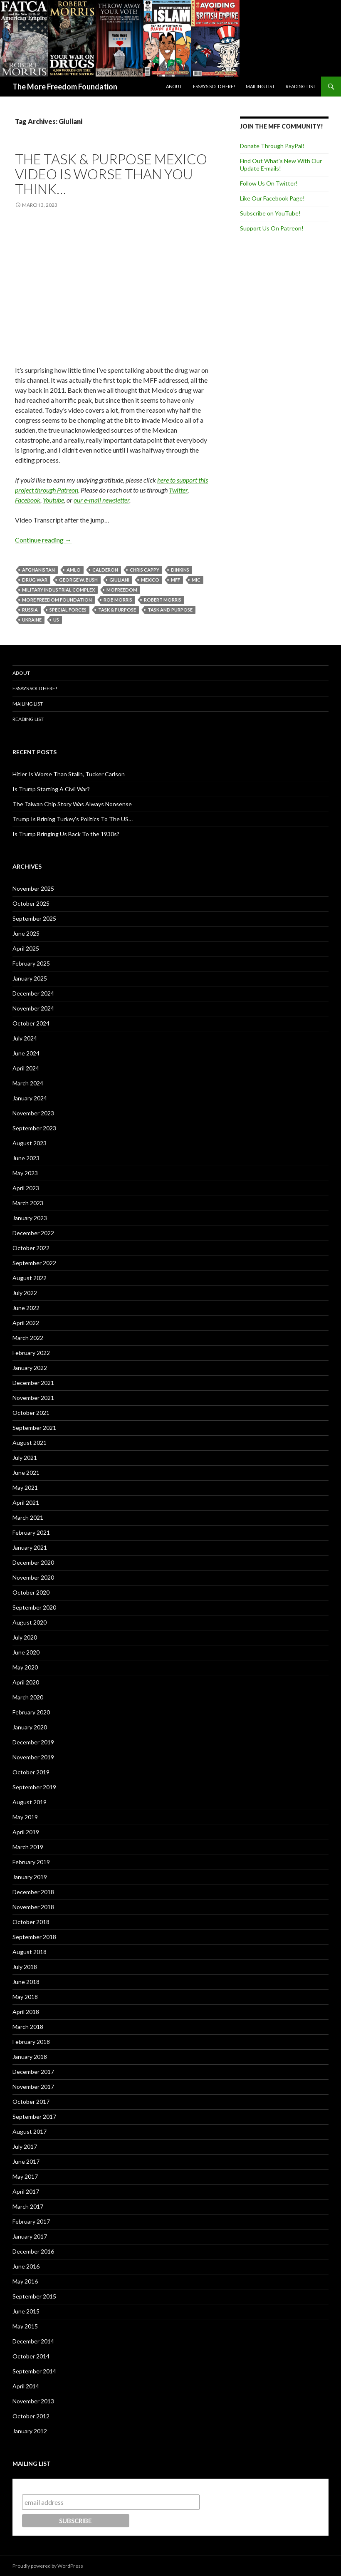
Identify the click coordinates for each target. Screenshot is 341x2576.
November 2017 (33, 2086)
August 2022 (29, 1277)
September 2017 (34, 2116)
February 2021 (31, 1532)
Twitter (178, 490)
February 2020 (31, 1712)
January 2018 (29, 2056)
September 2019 (34, 1787)
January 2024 (29, 1098)
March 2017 (27, 2206)
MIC (196, 579)
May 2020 (25, 1667)
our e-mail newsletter (101, 500)
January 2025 (29, 978)
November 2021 (33, 1397)
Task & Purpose (117, 609)
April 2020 (25, 1682)
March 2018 (27, 2026)
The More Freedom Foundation (64, 86)
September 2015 (34, 2296)
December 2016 (33, 2251)
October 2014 (30, 2356)
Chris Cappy (144, 569)
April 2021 (25, 1502)
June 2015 (26, 2311)
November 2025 (33, 888)
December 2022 (33, 1232)
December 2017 (33, 2071)
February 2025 (31, 963)
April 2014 (25, 2386)
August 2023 (29, 1143)
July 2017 (24, 2146)
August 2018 (29, 1951)
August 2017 (29, 2131)
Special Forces (67, 609)
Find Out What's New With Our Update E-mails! (281, 164)
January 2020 (29, 1727)
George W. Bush (78, 579)
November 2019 (33, 1757)
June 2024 (26, 1053)
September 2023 (34, 1128)
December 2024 (33, 993)
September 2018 (34, 1936)
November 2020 (33, 1577)
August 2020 (29, 1622)
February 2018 (31, 2041)
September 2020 (34, 1607)
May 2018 (25, 1996)
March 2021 (27, 1517)
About (174, 86)
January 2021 (29, 1547)
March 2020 (27, 1697)
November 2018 (33, 1906)
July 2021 (24, 1457)
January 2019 (29, 1876)
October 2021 (30, 1412)
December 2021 (33, 1382)
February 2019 (31, 1861)
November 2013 (33, 2401)
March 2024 (27, 1083)
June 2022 (26, 1307)
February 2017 (31, 2221)
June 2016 (26, 2266)
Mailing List (260, 86)
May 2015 (25, 2326)
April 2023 (25, 1187)
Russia (30, 609)
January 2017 (29, 2236)
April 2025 (25, 948)
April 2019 (25, 1831)
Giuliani (119, 579)
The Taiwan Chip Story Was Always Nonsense (72, 803)
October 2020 (30, 1592)
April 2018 (25, 2011)
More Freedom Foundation (57, 599)
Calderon (105, 569)
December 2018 (33, 1891)
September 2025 (34, 918)
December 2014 (33, 2341)
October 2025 (30, 903)
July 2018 (24, 1966)
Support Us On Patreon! (272, 228)
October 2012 (30, 2416)
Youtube (53, 500)
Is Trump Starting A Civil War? (51, 789)
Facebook (27, 500)
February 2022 (31, 1352)
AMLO (74, 569)
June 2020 (26, 1652)
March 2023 (27, 1202)
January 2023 (29, 1217)
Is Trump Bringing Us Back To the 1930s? (65, 833)
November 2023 (33, 1113)
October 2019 (30, 1772)
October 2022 (30, 1247)
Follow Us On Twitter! (269, 183)
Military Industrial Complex (58, 589)
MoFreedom (121, 589)
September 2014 (34, 2371)
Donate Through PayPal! (272, 145)
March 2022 (27, 1337)
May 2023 (25, 1173)
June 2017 (26, 2161)
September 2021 (34, 1427)
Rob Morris (118, 599)
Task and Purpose (170, 609)
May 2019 (25, 1817)
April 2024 (25, 1068)
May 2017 (25, 2176)
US (56, 619)
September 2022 (34, 1262)
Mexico (150, 579)
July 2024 (24, 1038)
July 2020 (24, 1637)
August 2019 (29, 1802)
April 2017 (25, 2191)
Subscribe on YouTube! (270, 213)
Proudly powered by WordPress (47, 2566)
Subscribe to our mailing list (66, 2486)
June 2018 (26, 1981)
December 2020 (33, 1562)
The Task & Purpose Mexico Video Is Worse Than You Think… (111, 174)
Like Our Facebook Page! (272, 198)
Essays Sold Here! (214, 86)
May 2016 (25, 2281)
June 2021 (26, 1472)
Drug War (34, 579)
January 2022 (29, 1367)
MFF (175, 579)
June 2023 (26, 1158)
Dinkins (180, 569)
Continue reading (43, 540)
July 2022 (24, 1292)
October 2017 (30, 2101)
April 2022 (25, 1322)
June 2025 (26, 933)
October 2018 (30, 1921)
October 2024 (30, 1023)
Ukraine (32, 619)
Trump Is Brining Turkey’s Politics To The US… (72, 818)
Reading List (301, 86)
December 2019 (33, 1742)
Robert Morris (162, 599)
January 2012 (29, 2431)
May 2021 (25, 1487)
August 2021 (29, 1442)
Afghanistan (38, 569)
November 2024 (33, 1008)
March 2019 (27, 1846)
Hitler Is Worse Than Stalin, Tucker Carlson (68, 774)
